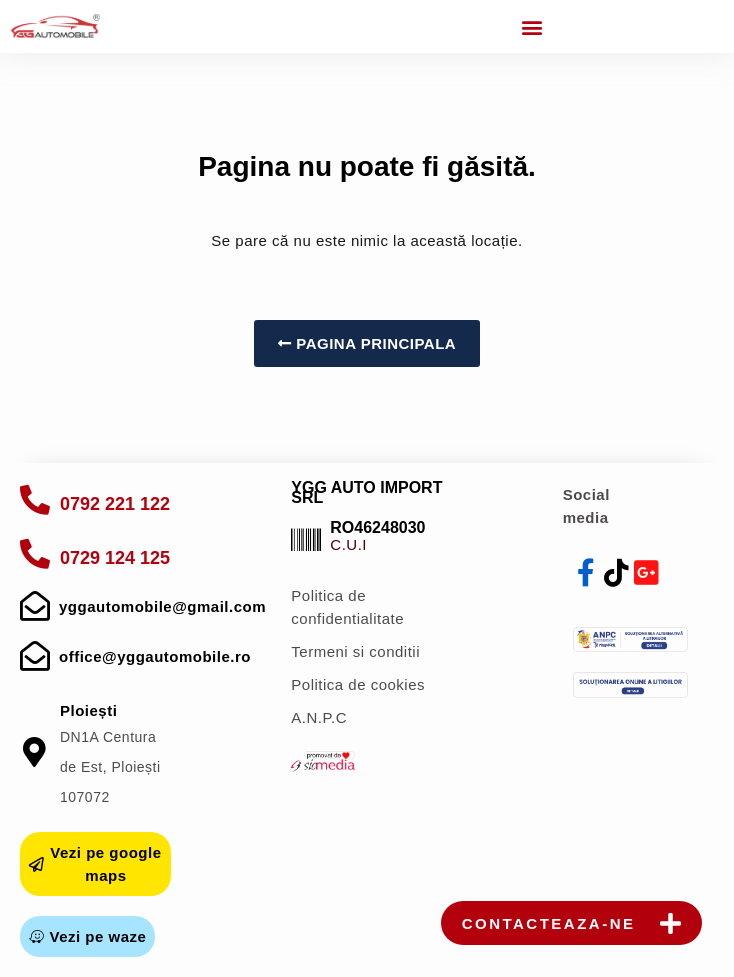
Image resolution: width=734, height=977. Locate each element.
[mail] (35, 606)
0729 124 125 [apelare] (115, 558)
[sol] (631, 684)
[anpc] (631, 639)
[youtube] (647, 573)
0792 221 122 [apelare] (115, 504)
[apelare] (35, 500)
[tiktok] (617, 573)
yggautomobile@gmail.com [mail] (162, 606)
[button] (532, 26)
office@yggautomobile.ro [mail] (155, 656)
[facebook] (587, 573)
